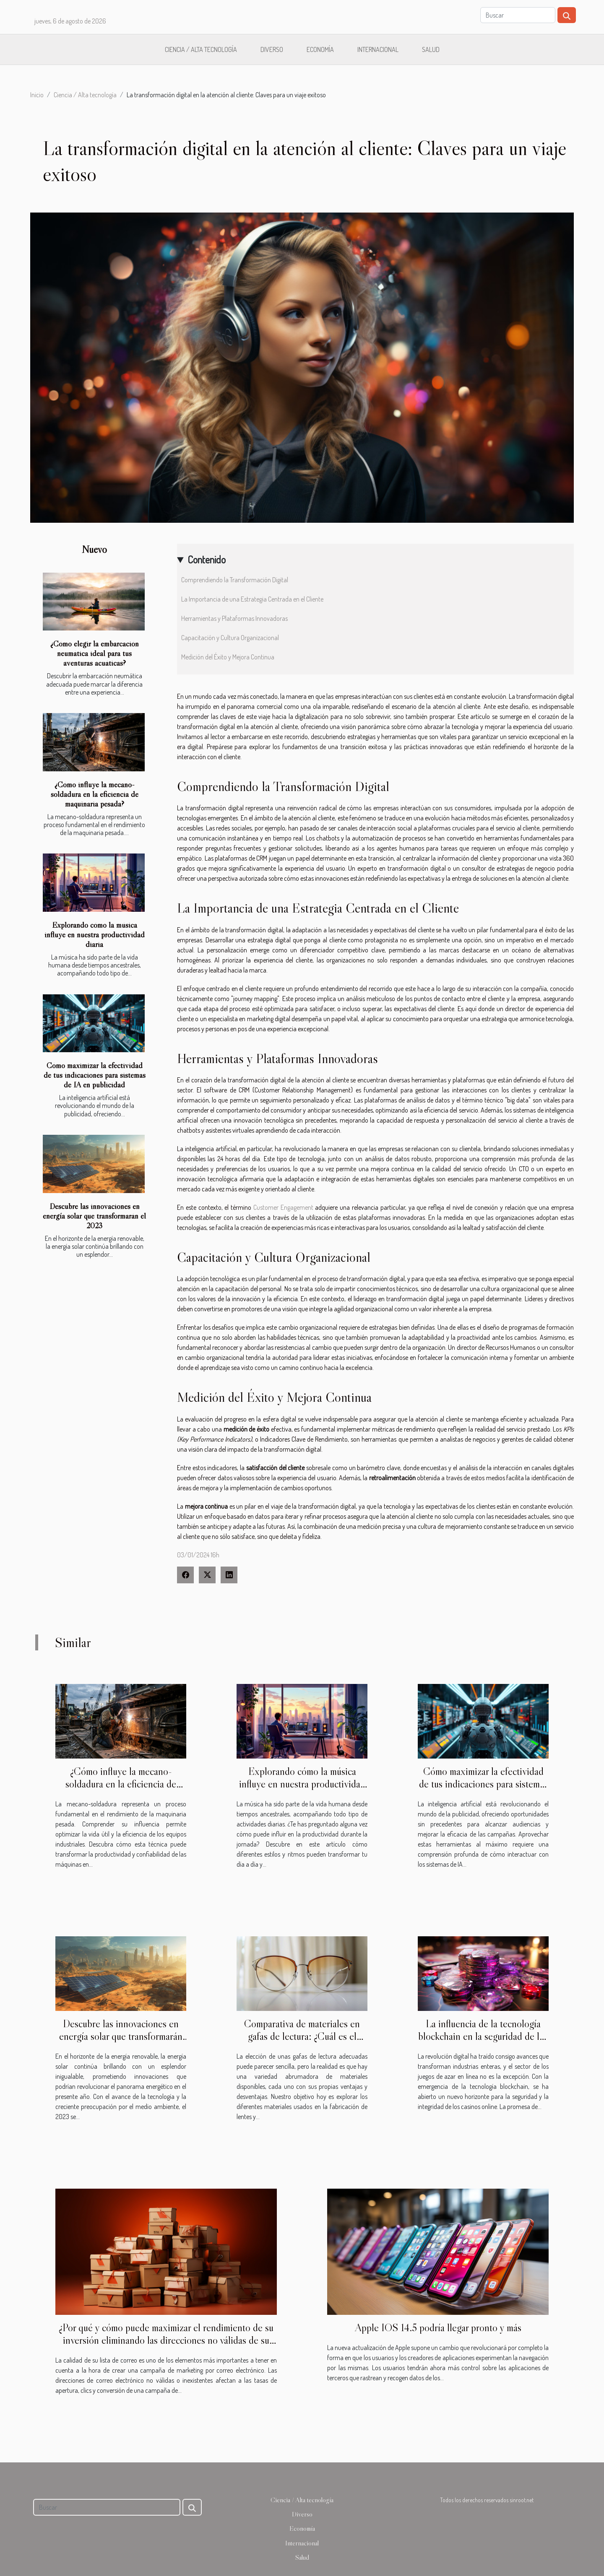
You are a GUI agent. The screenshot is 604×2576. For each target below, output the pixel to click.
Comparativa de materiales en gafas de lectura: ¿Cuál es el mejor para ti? (302, 2036)
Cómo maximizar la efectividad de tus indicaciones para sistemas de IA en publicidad (95, 1075)
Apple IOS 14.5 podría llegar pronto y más (438, 2327)
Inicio (37, 95)
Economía (320, 49)
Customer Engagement (283, 1207)
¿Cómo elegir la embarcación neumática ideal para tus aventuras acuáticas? (94, 653)
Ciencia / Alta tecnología (201, 49)
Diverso (271, 49)
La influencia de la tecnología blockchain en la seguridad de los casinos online (483, 2036)
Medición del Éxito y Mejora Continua (227, 657)
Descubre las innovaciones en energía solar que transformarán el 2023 (94, 1215)
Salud (431, 49)
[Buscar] (517, 15)
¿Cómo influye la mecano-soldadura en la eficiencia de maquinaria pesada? (94, 794)
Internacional (377, 49)
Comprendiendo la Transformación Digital (234, 580)
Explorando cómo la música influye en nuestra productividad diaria (94, 934)
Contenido (206, 559)
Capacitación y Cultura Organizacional (230, 637)
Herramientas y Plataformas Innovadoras (234, 618)
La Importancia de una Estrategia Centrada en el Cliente (252, 599)
